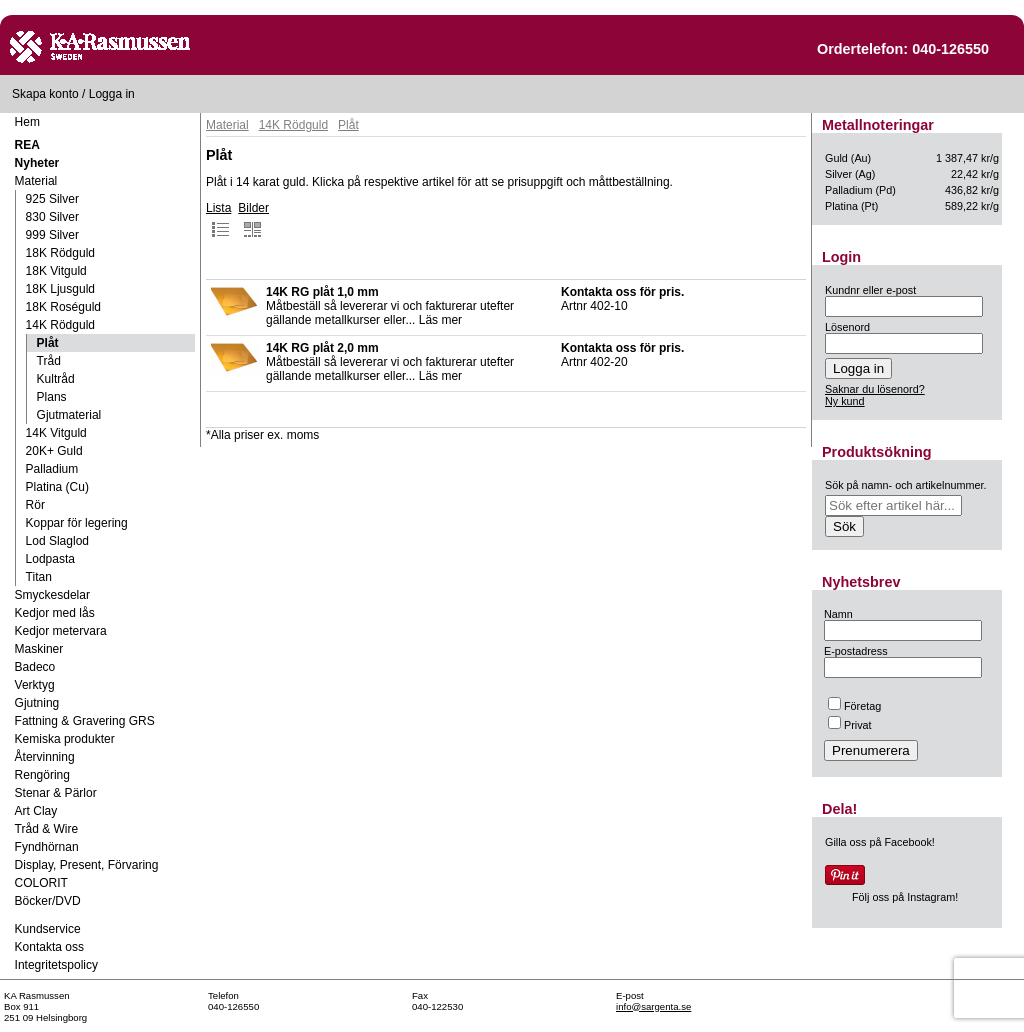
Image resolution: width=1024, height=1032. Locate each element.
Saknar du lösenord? (875, 389)
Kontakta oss (49, 947)
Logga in (112, 94)
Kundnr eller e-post (870, 290)
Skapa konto (45, 94)
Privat (850, 725)
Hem (27, 122)
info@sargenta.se (653, 1006)
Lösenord (847, 327)
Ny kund (845, 401)
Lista (218, 220)
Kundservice (48, 929)
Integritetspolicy (56, 965)
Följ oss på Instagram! (905, 897)
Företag (854, 706)
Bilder (253, 220)
